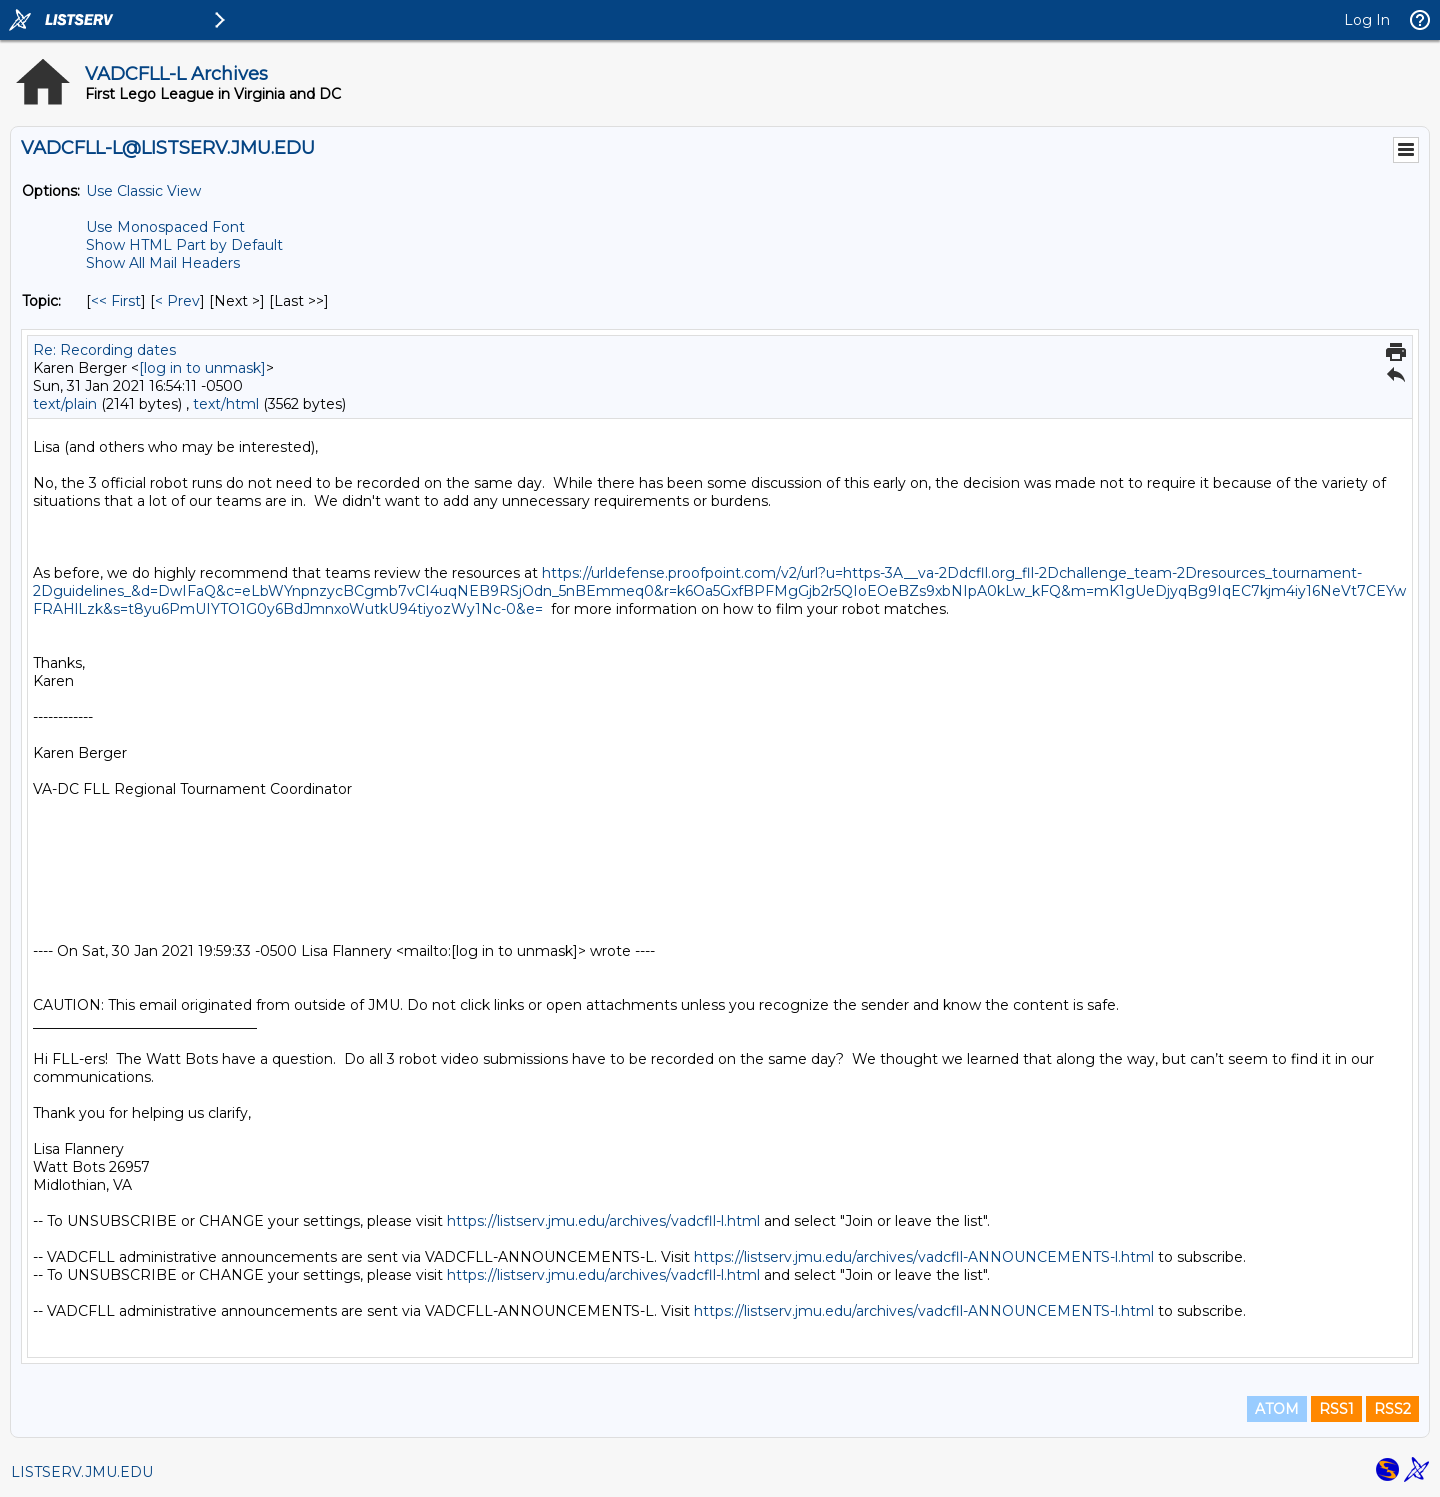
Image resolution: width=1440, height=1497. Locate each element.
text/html (226, 404)
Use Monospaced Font (165, 227)
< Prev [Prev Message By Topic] (177, 301)
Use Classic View (143, 191)
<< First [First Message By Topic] (116, 301)
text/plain (65, 404)
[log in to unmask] (202, 368)
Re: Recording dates (104, 350)
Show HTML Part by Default (184, 245)
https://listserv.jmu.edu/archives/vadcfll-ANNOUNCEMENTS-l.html (924, 1257)
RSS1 (1336, 1409)
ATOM (1277, 1409)
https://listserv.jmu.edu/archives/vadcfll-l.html (603, 1221)
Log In (1367, 20)
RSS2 (1392, 1409)
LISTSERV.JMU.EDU (82, 1472)
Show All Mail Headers (163, 263)
